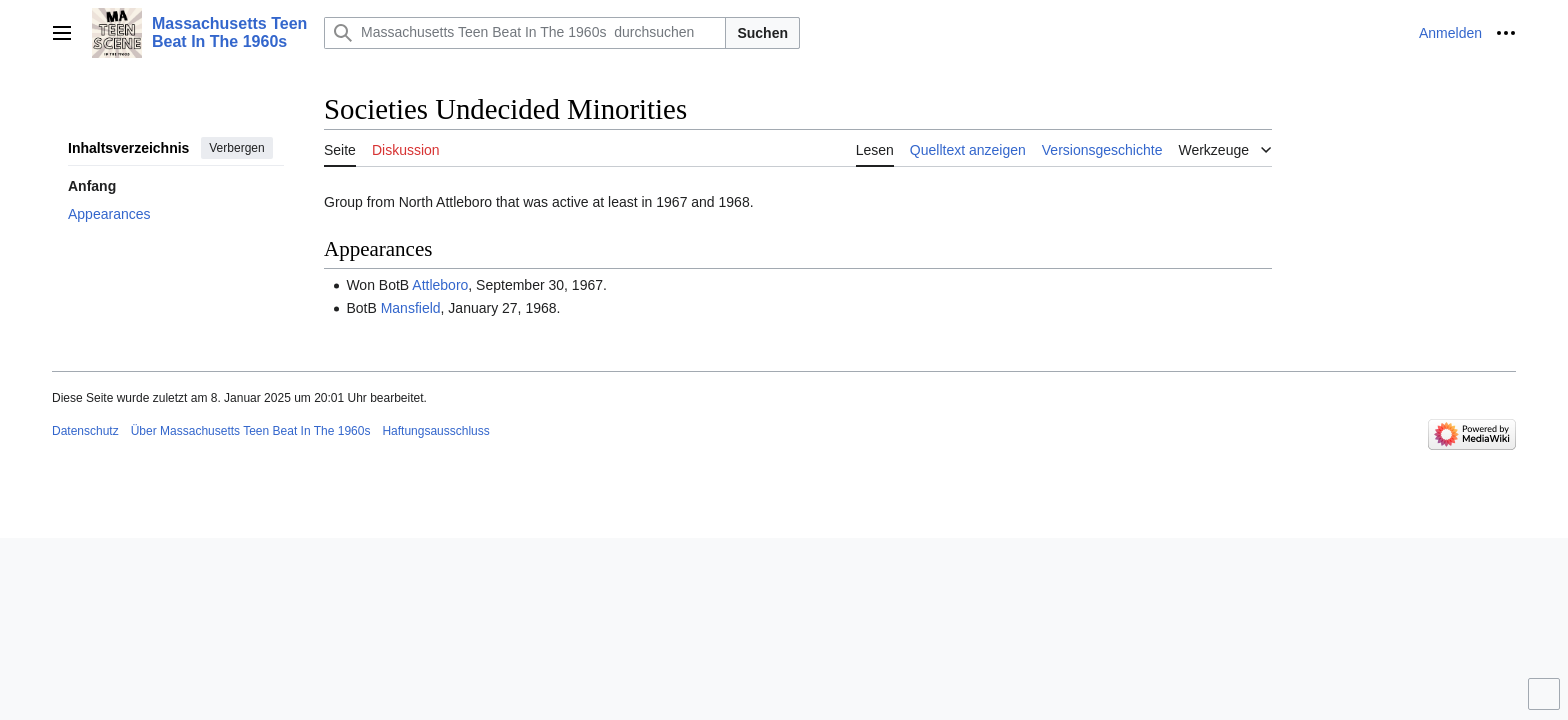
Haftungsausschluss (435, 431)
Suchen (762, 33)
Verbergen (236, 148)
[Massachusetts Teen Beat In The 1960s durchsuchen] (525, 33)
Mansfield (411, 308)
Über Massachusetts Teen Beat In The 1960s (251, 431)
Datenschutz (85, 431)
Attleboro (440, 285)
